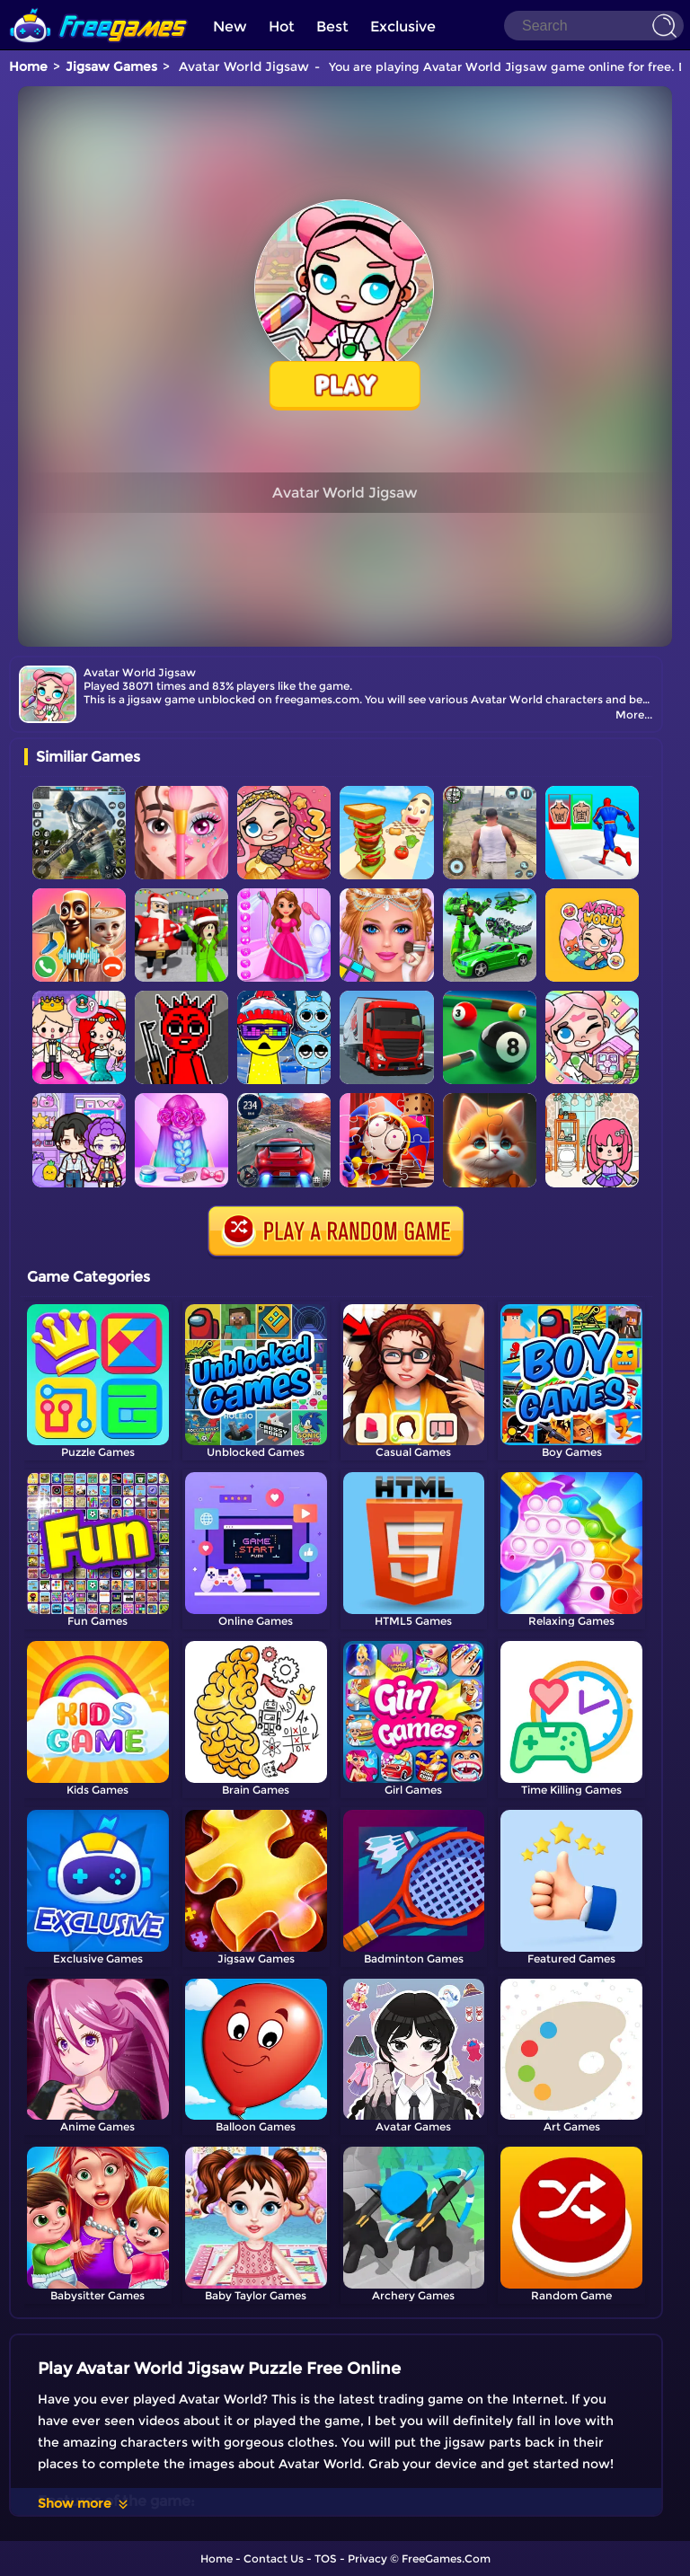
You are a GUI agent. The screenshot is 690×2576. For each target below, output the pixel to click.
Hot (282, 26)
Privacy (367, 2558)
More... (633, 714)
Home (28, 66)
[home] (99, 6)
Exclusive (403, 26)
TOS (325, 2558)
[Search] (594, 25)
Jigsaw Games (111, 66)
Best (332, 26)
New (230, 26)
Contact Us (273, 2558)
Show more (84, 2503)
